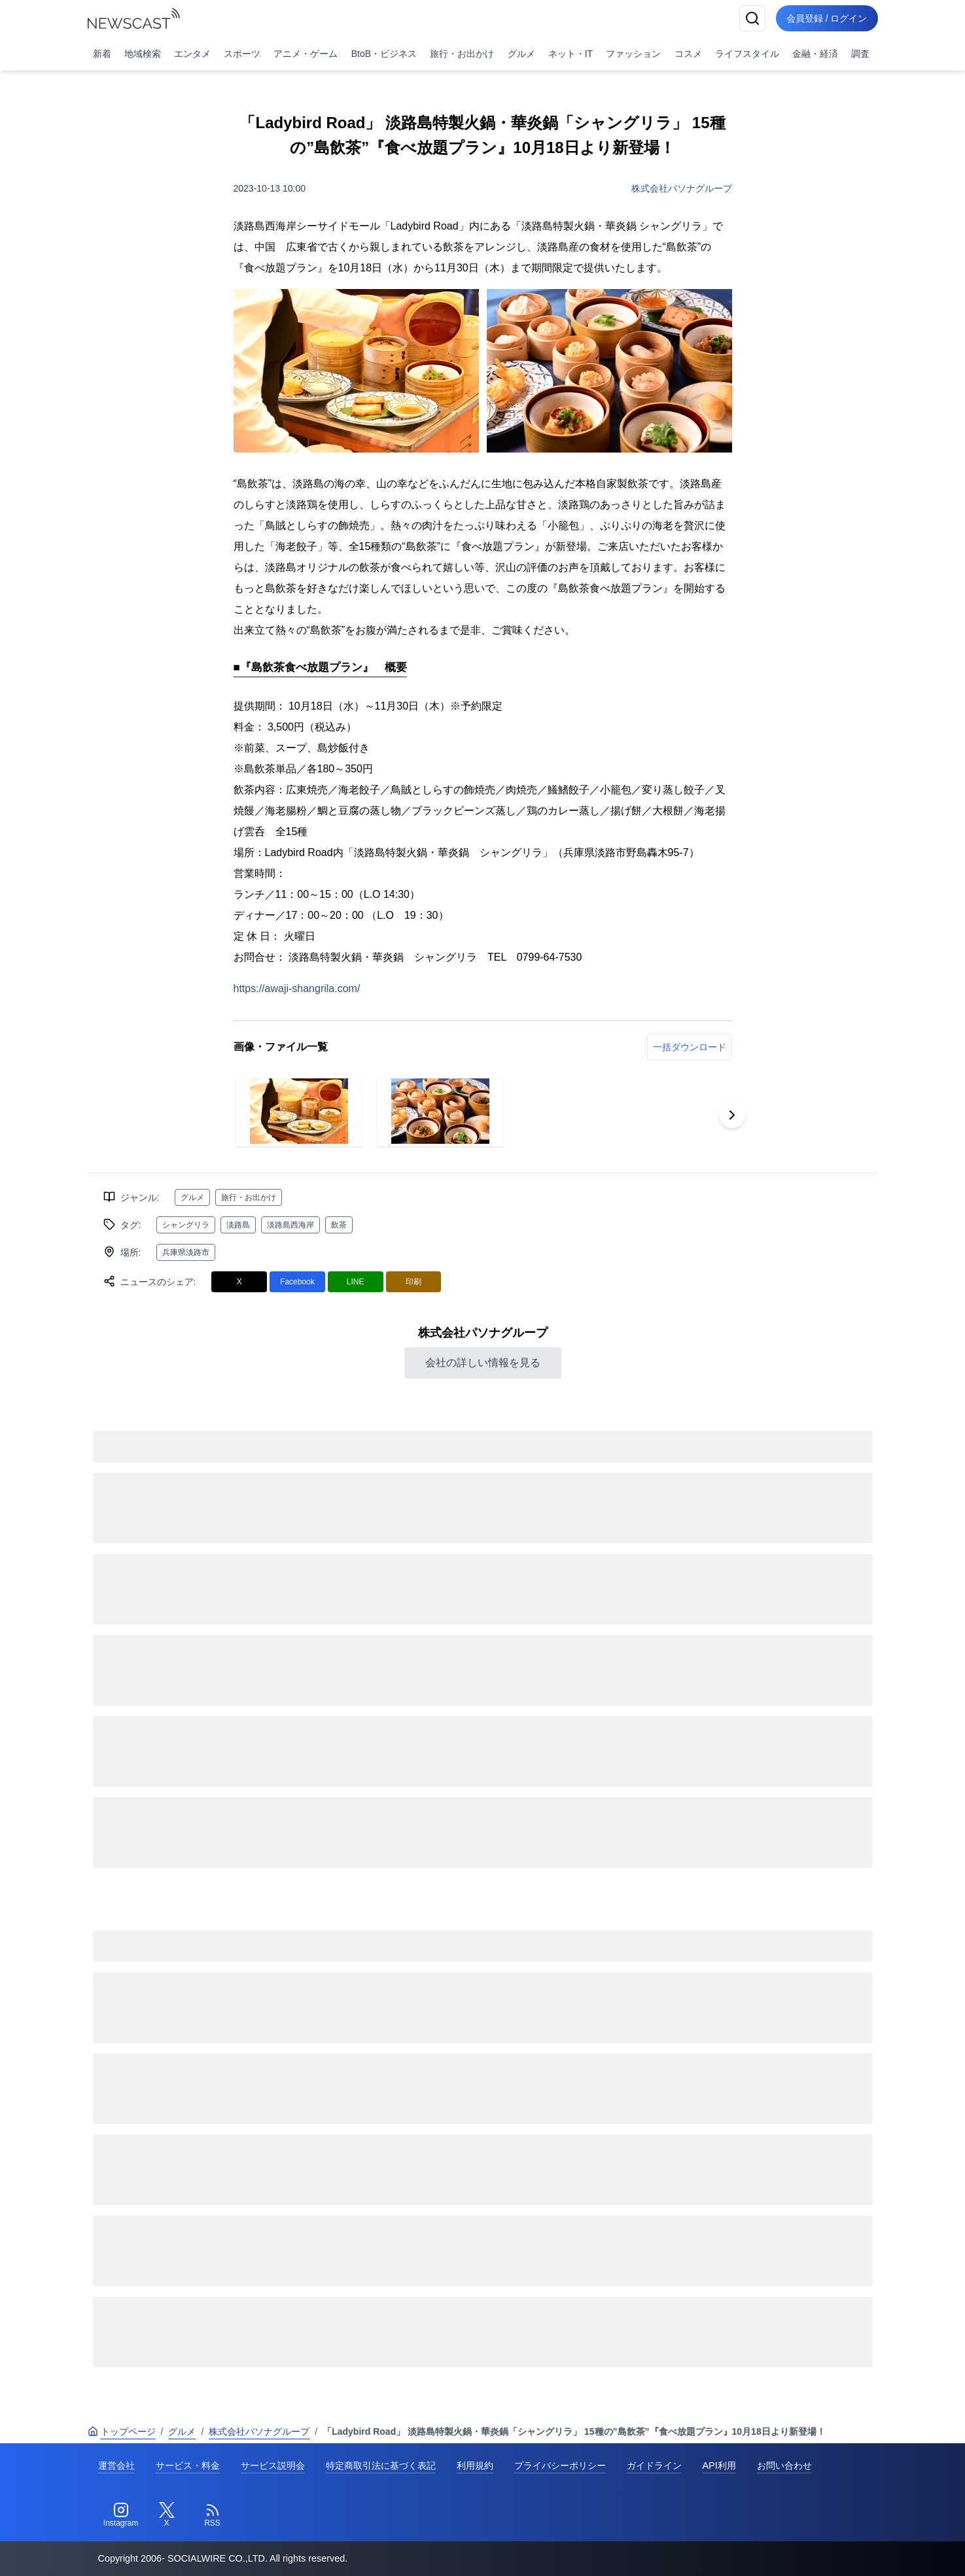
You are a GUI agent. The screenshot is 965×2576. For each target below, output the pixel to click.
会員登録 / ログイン (827, 18)
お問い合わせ (784, 2465)
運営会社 (116, 2465)
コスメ (688, 53)
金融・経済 (815, 53)
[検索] (752, 18)
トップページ (122, 2431)
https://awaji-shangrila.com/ (297, 988)
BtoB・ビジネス (384, 53)
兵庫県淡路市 (185, 1252)
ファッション (633, 53)
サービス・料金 (188, 2465)
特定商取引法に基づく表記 (381, 2465)
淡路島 (238, 1224)
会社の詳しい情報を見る (482, 1362)
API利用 (719, 2465)
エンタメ (192, 53)
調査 (860, 53)
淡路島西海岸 (290, 1224)
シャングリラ (185, 1224)
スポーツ (242, 53)
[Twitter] (167, 2515)
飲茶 (339, 1224)
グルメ (521, 53)
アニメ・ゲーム (305, 53)
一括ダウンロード (689, 1047)
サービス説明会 (273, 2465)
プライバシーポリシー (560, 2465)
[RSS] (213, 2515)
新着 (102, 53)
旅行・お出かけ (462, 53)
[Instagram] (121, 2515)
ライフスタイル (747, 53)
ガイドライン (654, 2465)
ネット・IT (570, 53)
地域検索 (142, 53)
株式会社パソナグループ (681, 188)
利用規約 (475, 2465)
